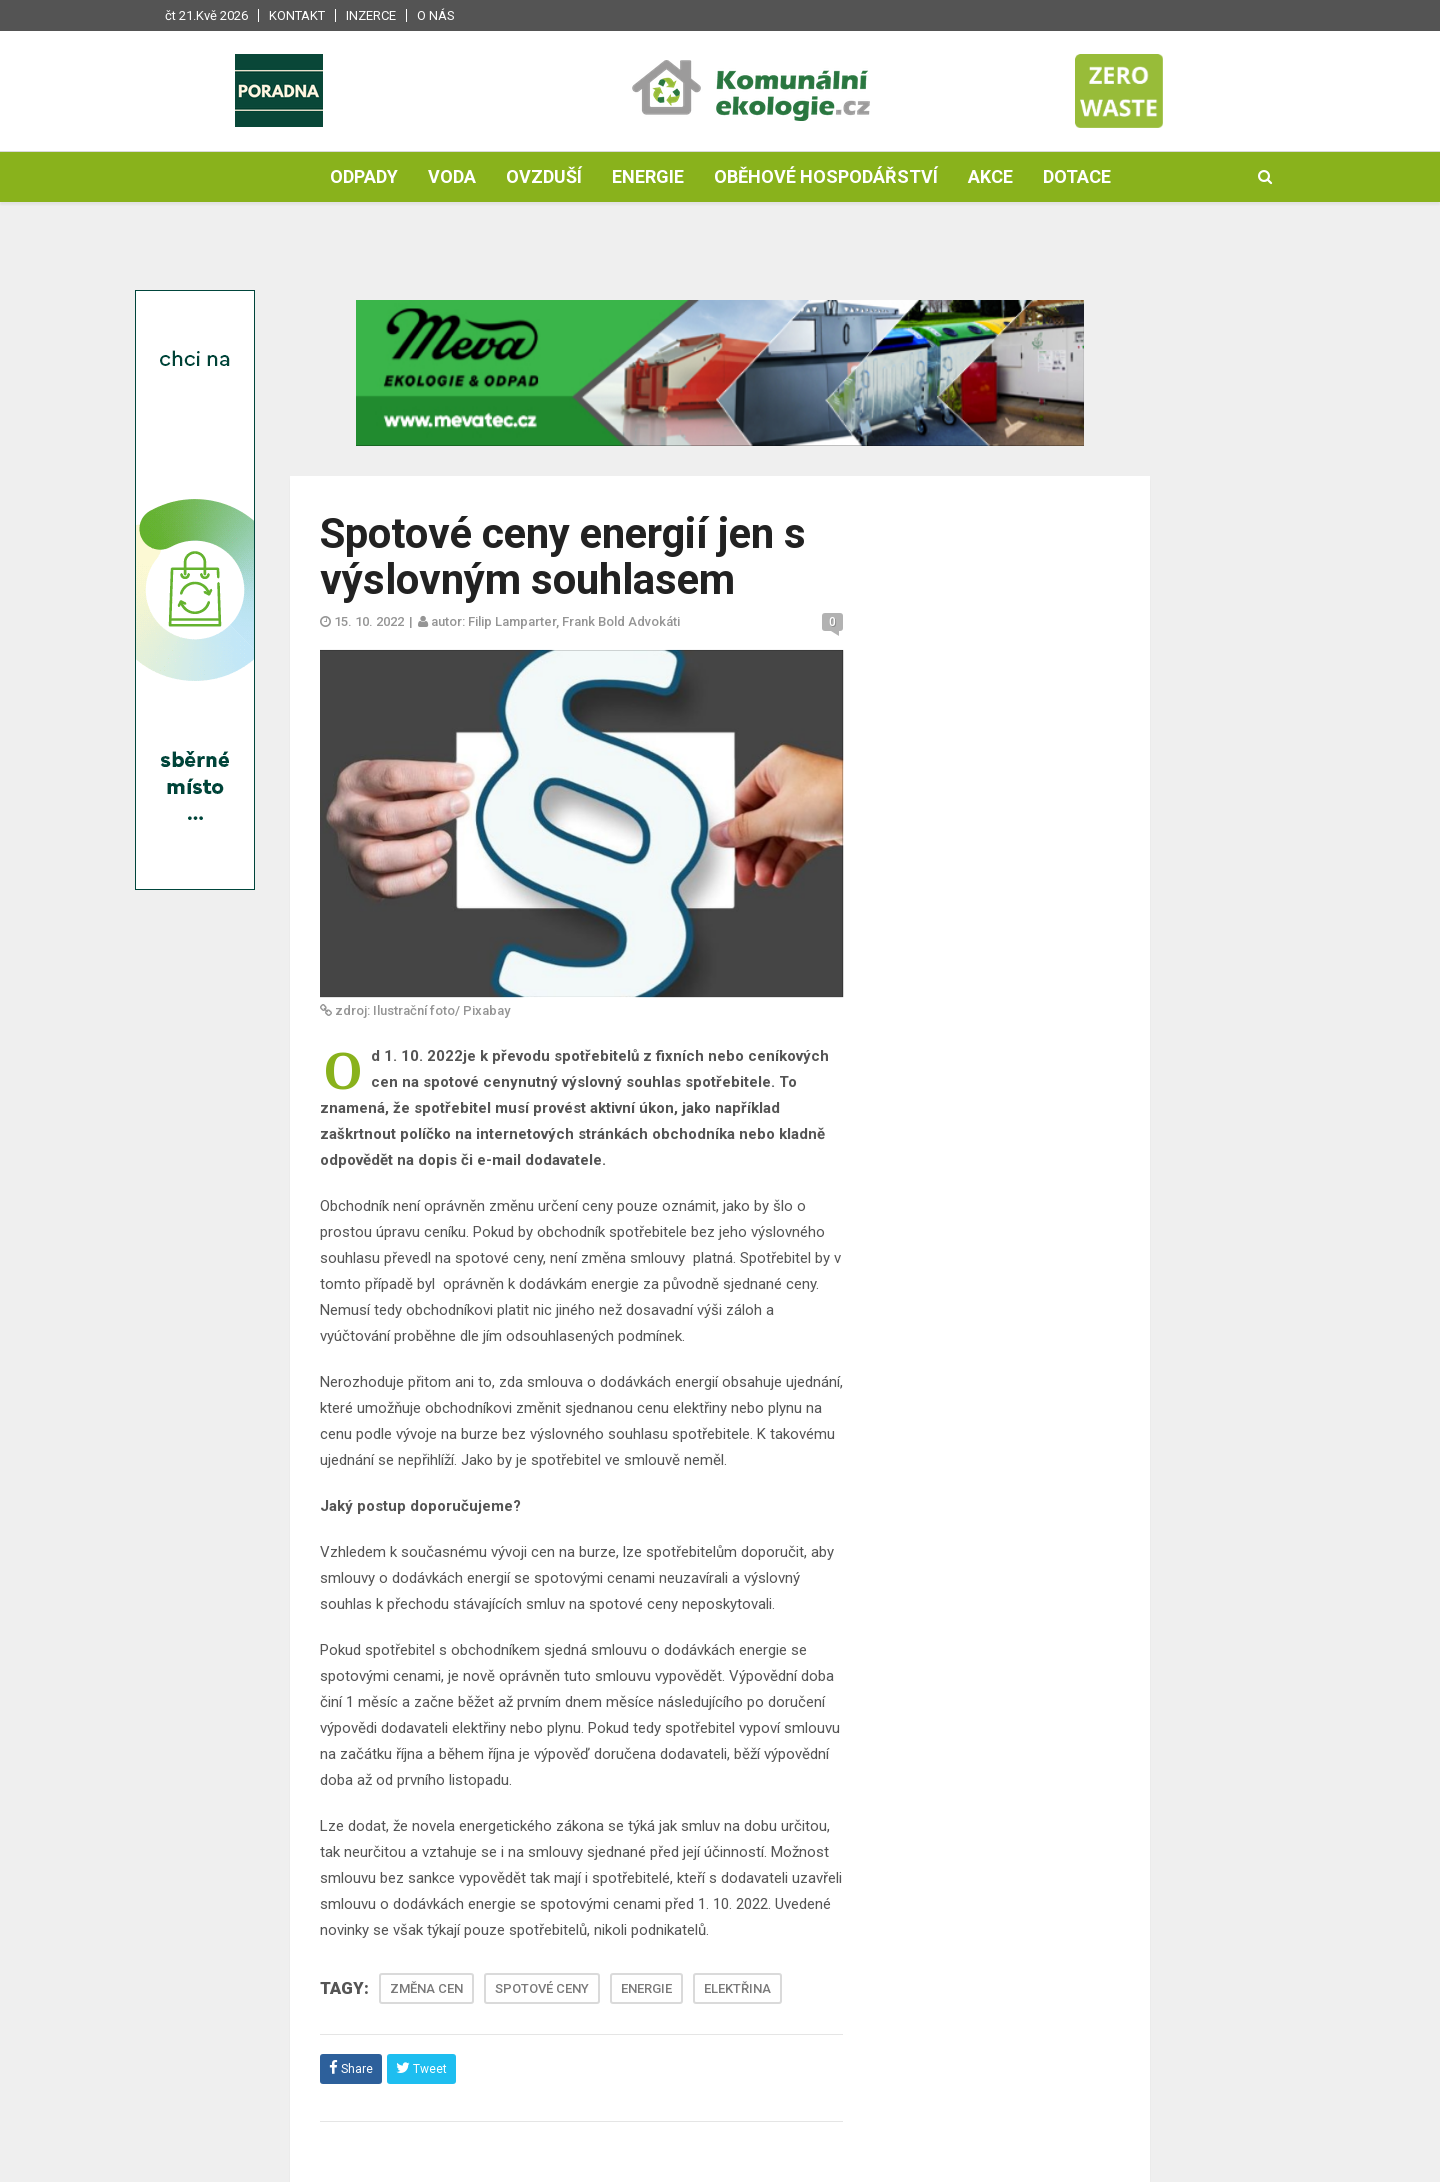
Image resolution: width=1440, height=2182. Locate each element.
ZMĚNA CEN (426, 1988)
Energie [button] (648, 176)
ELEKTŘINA (737, 1988)
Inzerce (371, 15)
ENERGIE (646, 1988)
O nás (436, 15)
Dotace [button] (1077, 176)
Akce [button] (990, 176)
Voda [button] (452, 176)
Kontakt (297, 15)
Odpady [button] (364, 176)
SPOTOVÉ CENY (542, 1988)
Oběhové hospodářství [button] (826, 176)
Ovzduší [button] (544, 176)
